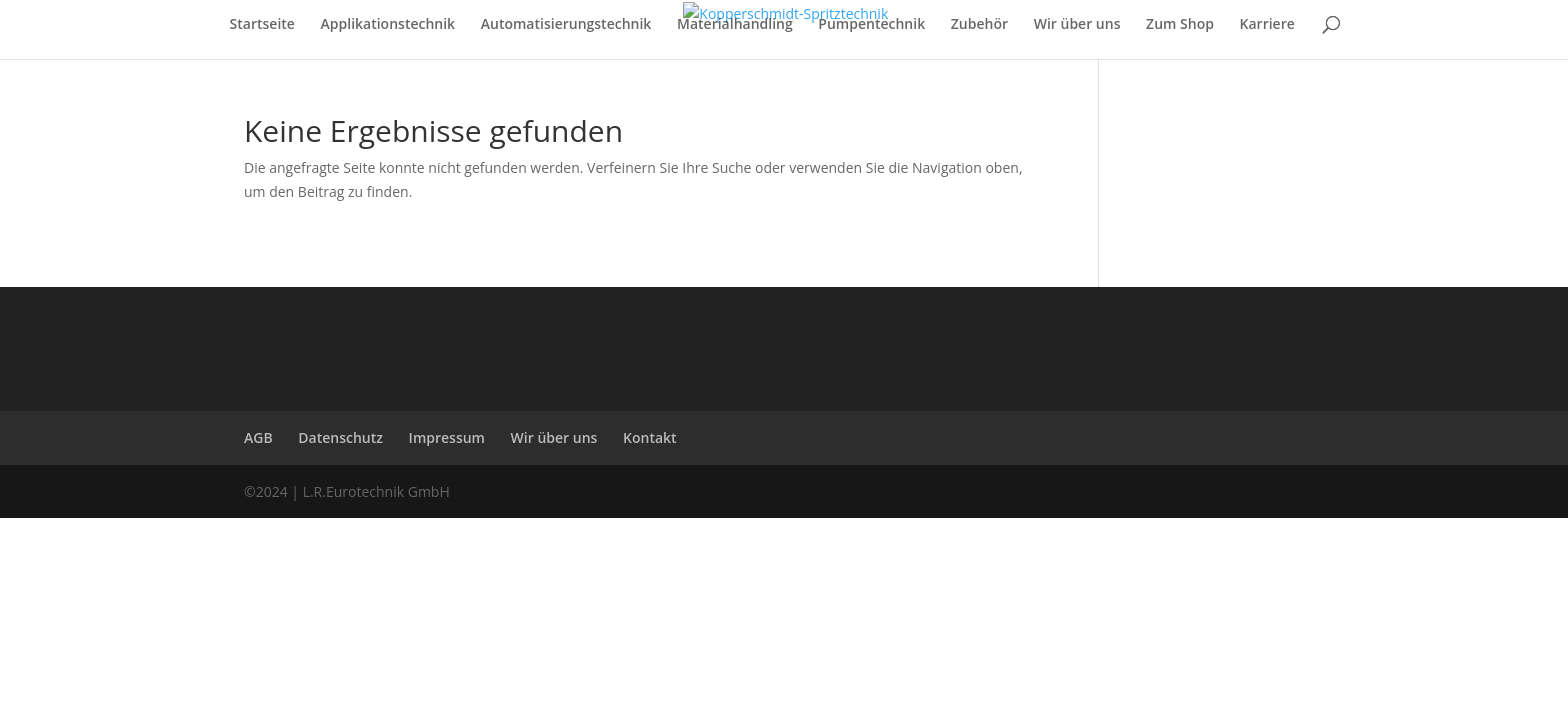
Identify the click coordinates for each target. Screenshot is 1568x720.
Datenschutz (340, 437)
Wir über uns (1077, 25)
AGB (258, 437)
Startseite (262, 25)
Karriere (1267, 25)
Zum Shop (1180, 25)
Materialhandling (735, 25)
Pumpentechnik (871, 25)
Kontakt (650, 437)
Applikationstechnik (388, 25)
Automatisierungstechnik (566, 25)
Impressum (447, 437)
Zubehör (979, 25)
